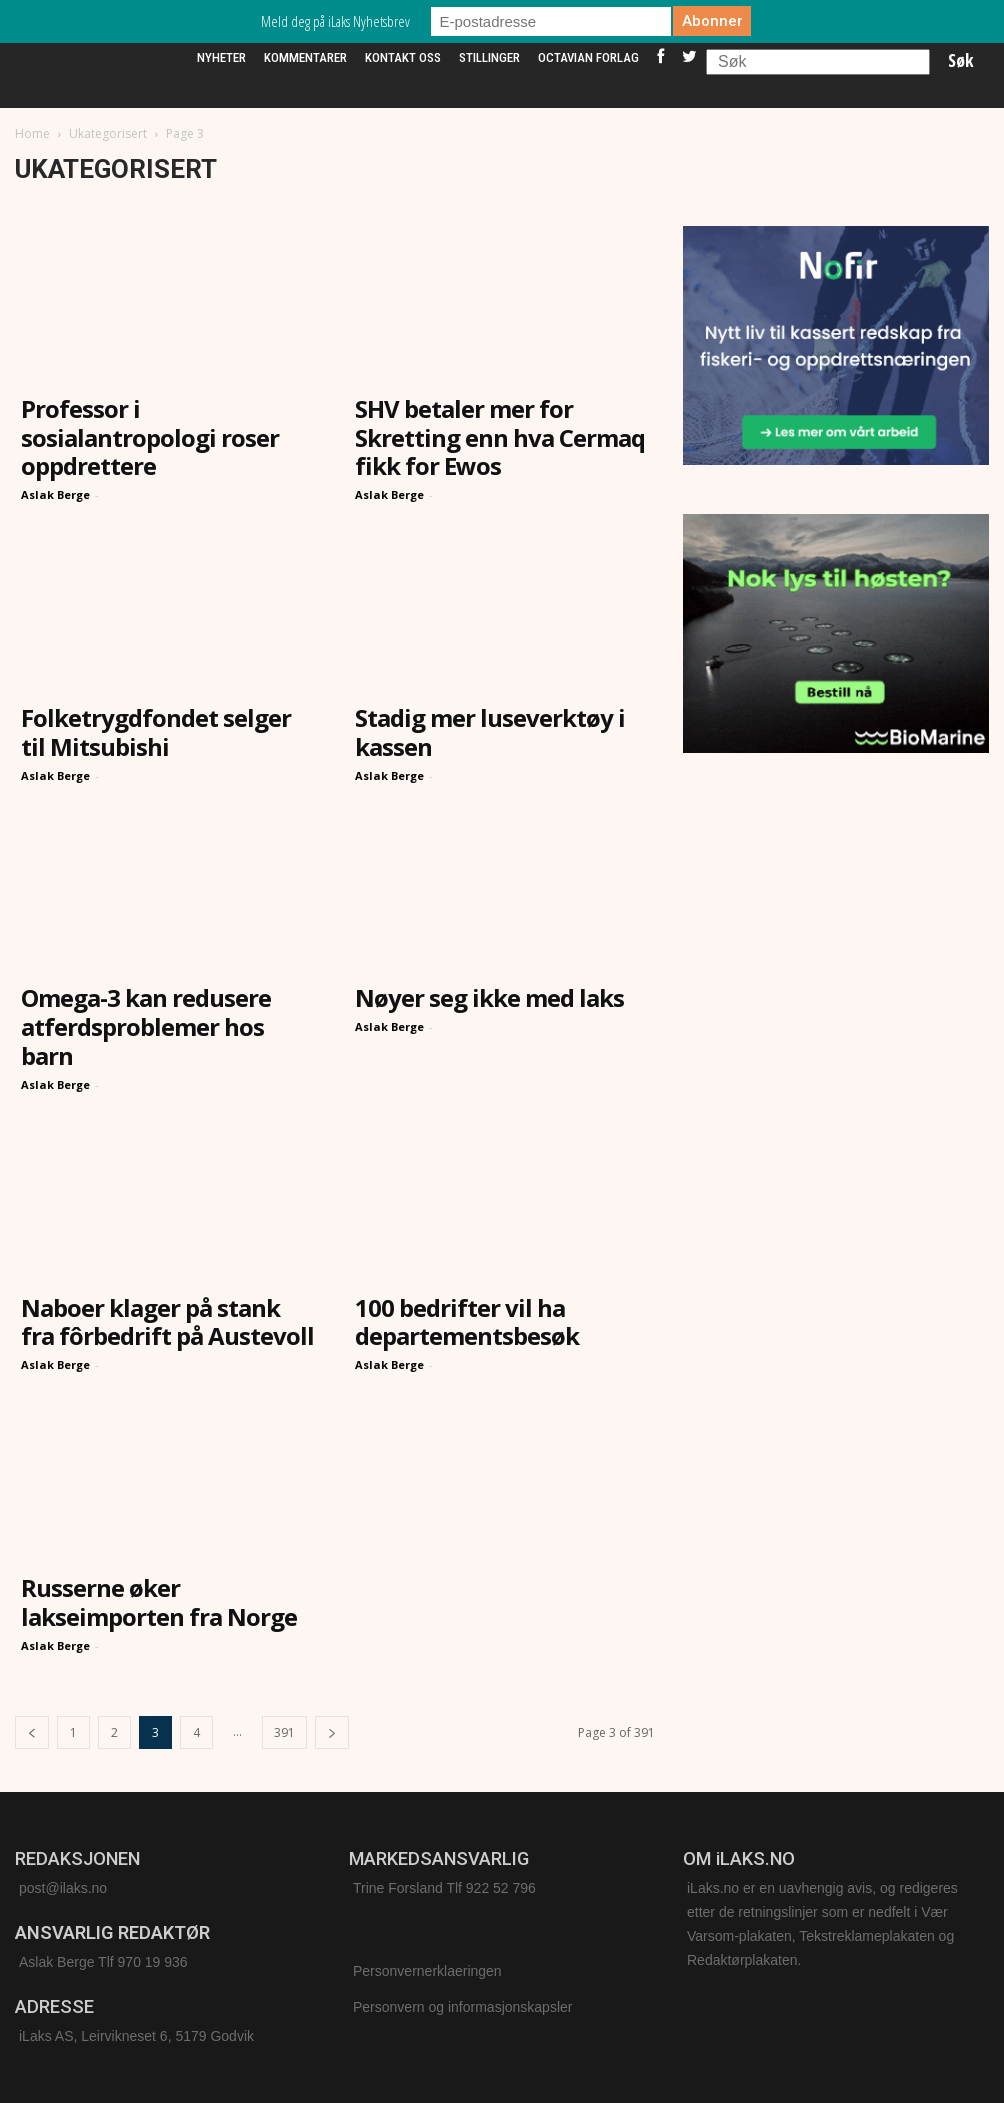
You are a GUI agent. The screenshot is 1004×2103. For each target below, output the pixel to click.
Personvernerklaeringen (427, 1971)
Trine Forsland (398, 1888)
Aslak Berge (55, 494)
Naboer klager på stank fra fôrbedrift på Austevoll (167, 1322)
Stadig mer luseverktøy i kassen (490, 732)
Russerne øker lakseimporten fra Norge (159, 1602)
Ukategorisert (108, 133)
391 (284, 1732)
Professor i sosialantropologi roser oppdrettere (150, 437)
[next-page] (332, 1732)
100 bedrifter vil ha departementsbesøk (467, 1322)
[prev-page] (32, 1732)
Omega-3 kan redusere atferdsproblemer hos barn (146, 1026)
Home (32, 133)
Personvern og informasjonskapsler (462, 2007)
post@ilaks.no (63, 1888)
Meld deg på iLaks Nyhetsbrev (335, 21)
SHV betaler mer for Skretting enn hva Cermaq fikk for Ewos (500, 437)
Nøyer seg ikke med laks (489, 997)
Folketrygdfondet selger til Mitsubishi (156, 732)
